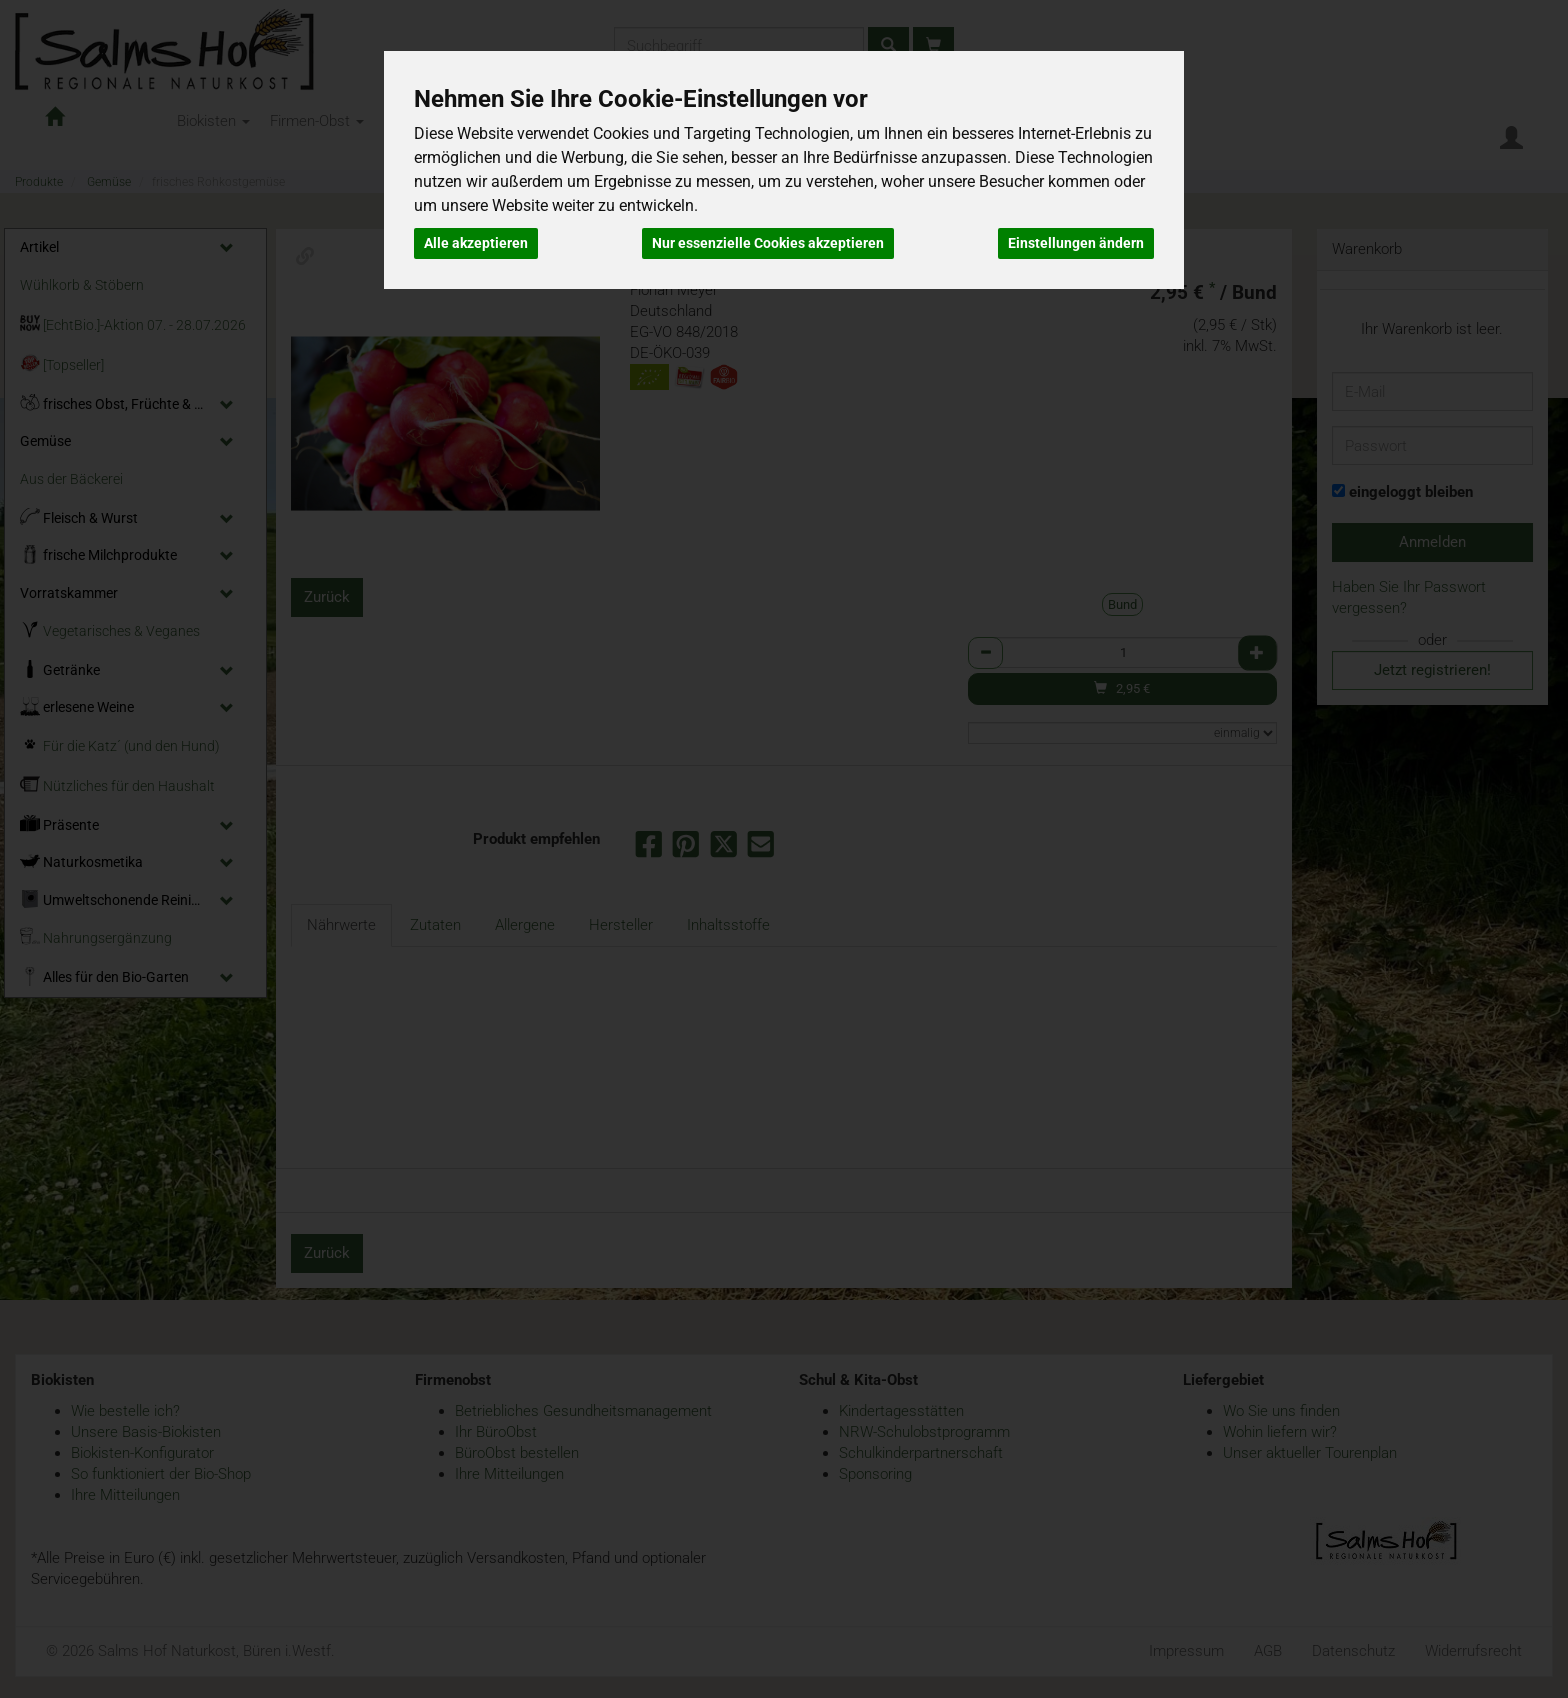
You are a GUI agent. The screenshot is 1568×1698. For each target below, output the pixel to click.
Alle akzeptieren (476, 243)
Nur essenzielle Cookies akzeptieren (768, 243)
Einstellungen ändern (1076, 243)
